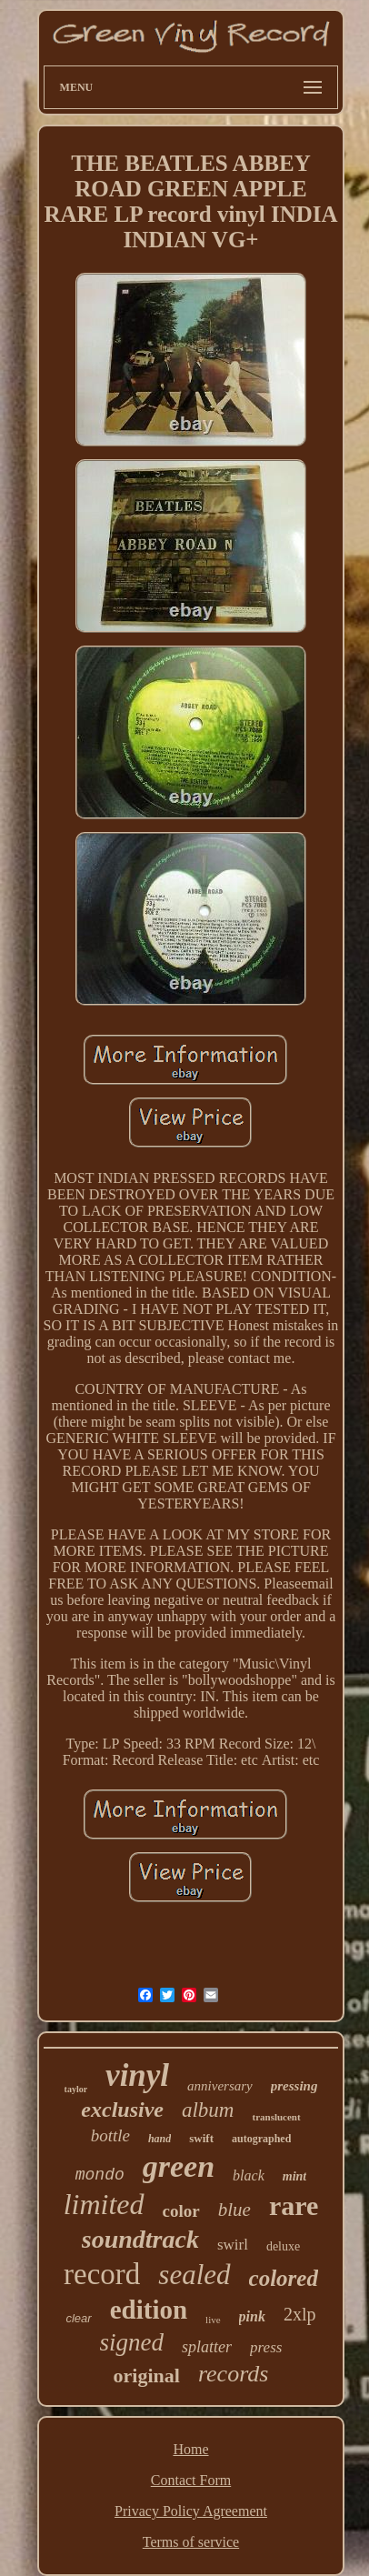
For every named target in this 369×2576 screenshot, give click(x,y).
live (213, 2319)
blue (234, 2209)
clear (78, 2318)
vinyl (137, 2075)
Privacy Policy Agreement (191, 2511)
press (266, 2347)
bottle (110, 2135)
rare (293, 2205)
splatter (207, 2347)
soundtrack (140, 2239)
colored (283, 2278)
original (147, 2375)
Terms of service (191, 2542)
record (102, 2274)
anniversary (220, 2086)
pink (252, 2316)
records (233, 2373)
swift (201, 2138)
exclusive (122, 2109)
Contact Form (191, 2480)
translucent (276, 2116)
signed (132, 2342)
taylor (76, 2089)
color (181, 2210)
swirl (232, 2244)
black (248, 2175)
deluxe (283, 2246)
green (178, 2166)
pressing (294, 2086)
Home (190, 2449)
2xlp (300, 2314)
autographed (261, 2138)
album (208, 2110)
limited (104, 2204)
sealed (194, 2274)
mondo (100, 2175)
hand (159, 2138)
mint (294, 2176)
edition (148, 2309)
